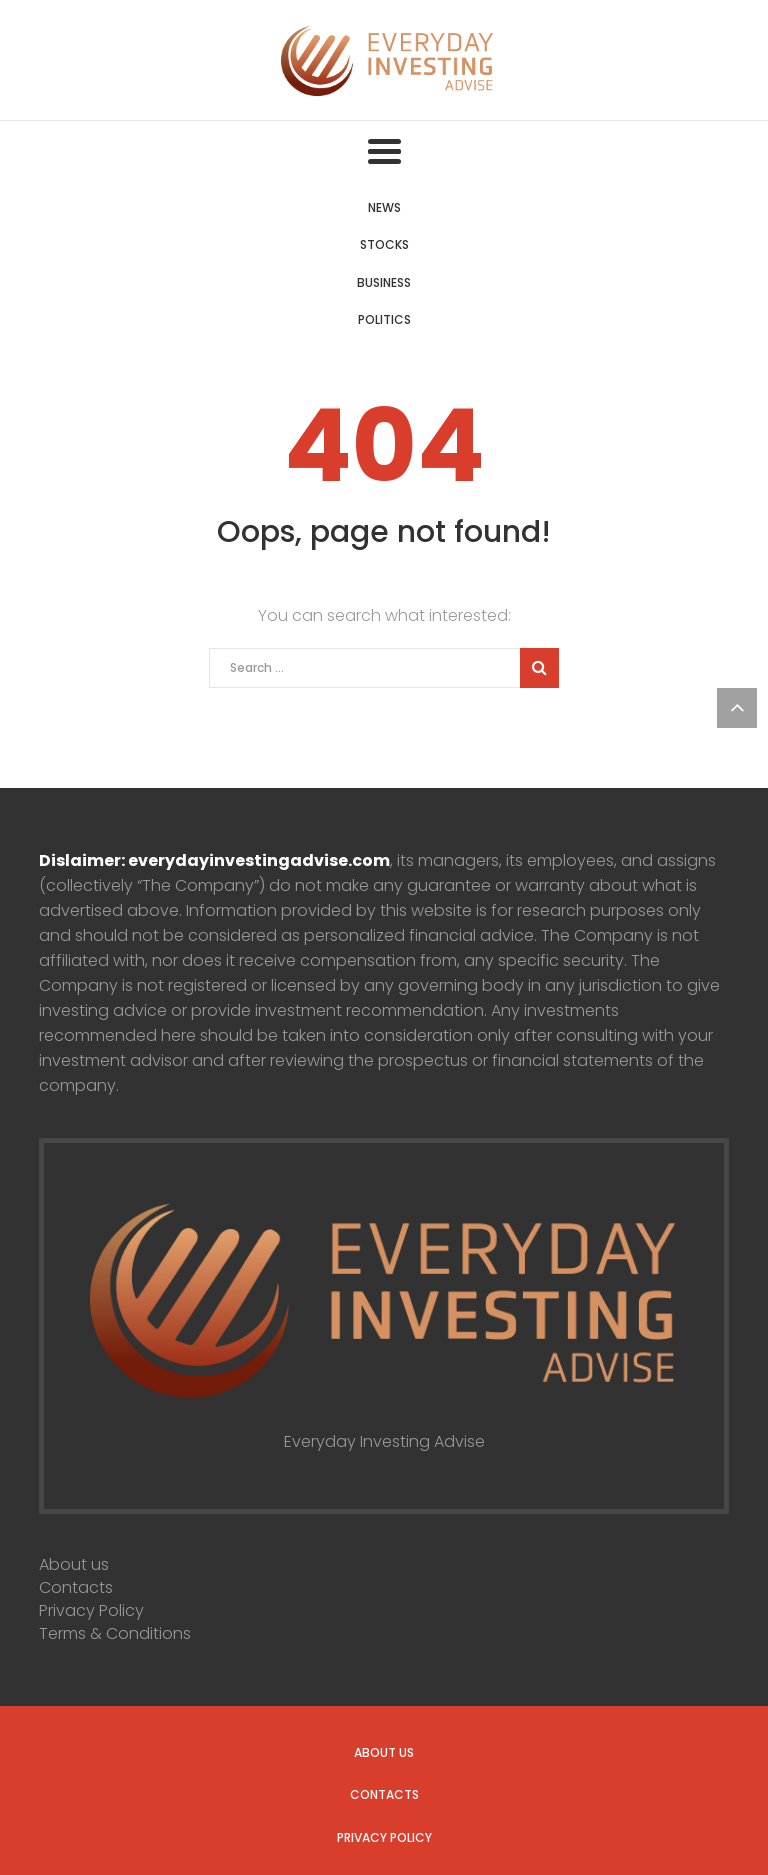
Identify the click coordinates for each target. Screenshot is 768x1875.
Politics (384, 319)
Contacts (76, 1587)
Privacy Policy (91, 1610)
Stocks (384, 244)
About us (74, 1564)
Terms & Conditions (115, 1633)
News (384, 207)
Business (384, 282)
